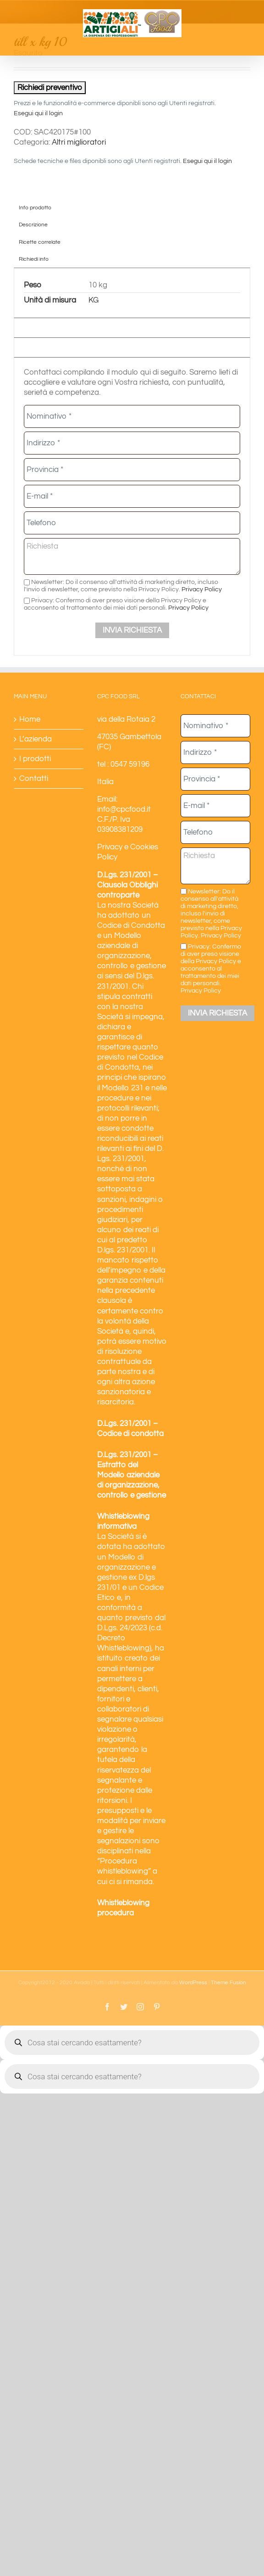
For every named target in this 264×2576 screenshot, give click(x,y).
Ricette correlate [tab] (39, 242)
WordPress (193, 1983)
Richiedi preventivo (49, 88)
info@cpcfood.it (124, 809)
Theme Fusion (228, 1983)
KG (93, 300)
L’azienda (35, 739)
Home (29, 719)
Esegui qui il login (38, 113)
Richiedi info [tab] (34, 259)
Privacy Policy (202, 589)
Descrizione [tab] (33, 224)
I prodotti (35, 759)
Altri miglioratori (79, 142)
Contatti (33, 778)
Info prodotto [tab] (35, 207)
